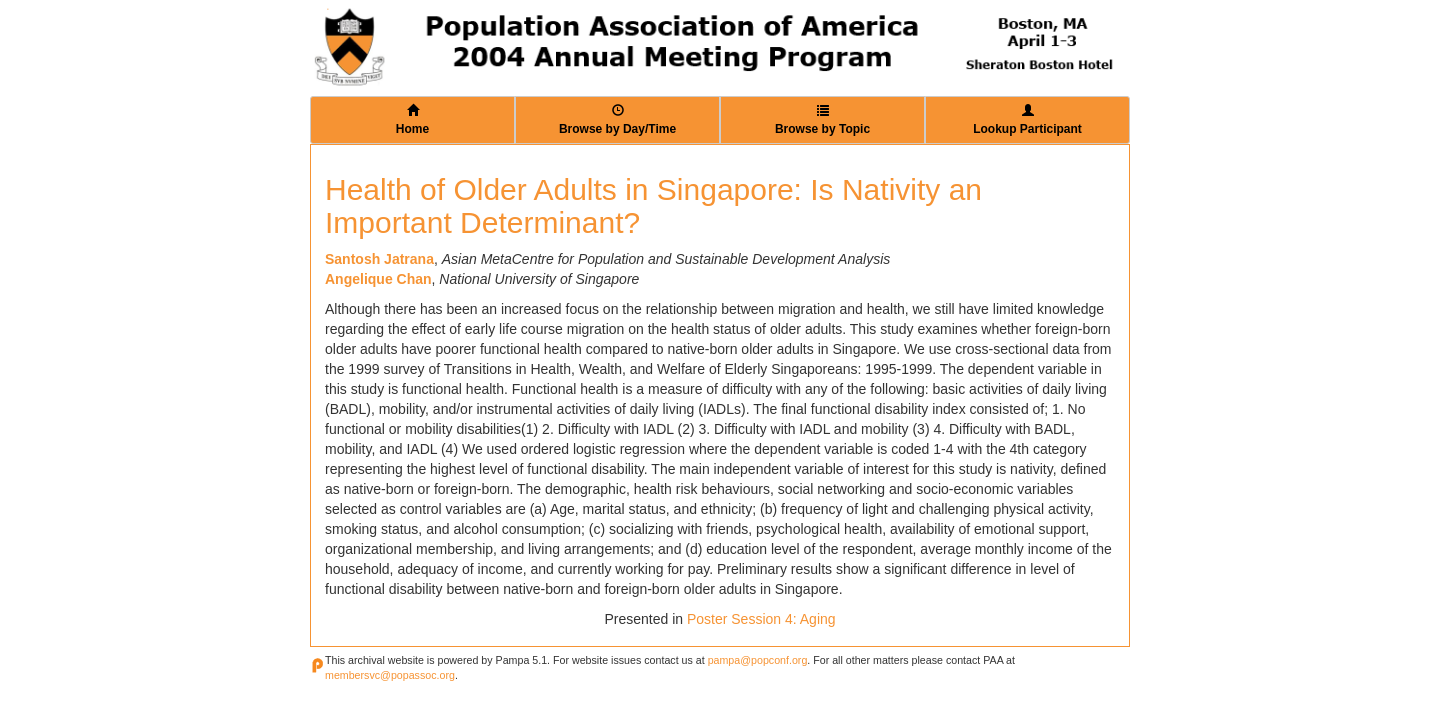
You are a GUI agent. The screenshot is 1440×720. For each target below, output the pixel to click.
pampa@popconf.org (758, 660)
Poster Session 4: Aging (761, 619)
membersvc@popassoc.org (390, 675)
